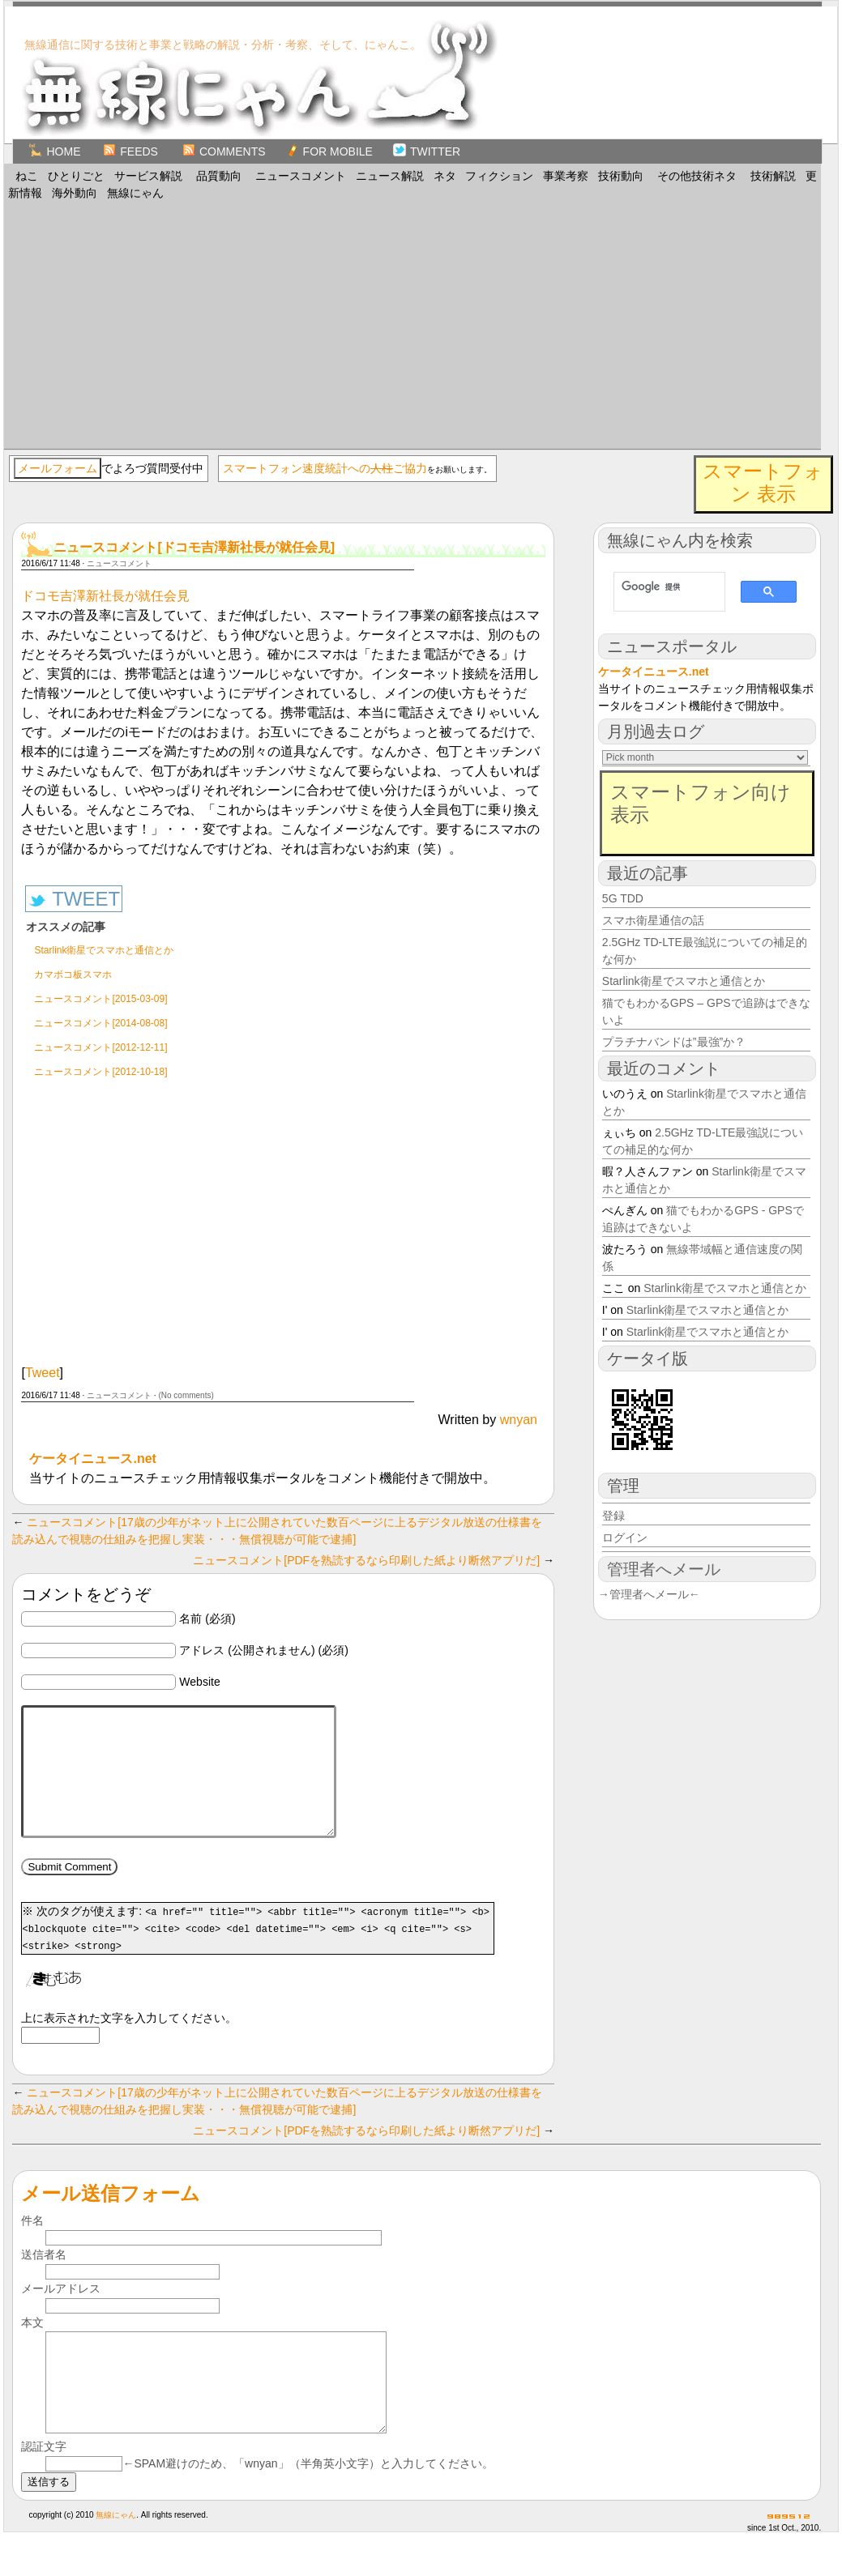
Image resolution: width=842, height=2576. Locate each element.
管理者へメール (663, 1569)
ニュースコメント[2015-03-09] (100, 998)
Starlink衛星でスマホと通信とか (103, 950)
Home (54, 151)
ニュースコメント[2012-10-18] (100, 1071)
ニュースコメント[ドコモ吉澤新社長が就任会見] (194, 547)
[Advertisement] (412, 323)
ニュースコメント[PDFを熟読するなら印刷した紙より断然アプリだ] (366, 1560)
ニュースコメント (300, 175)
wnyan (518, 1420)
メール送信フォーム (110, 2217)
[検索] (662, 586)
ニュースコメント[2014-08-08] (100, 1023)
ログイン (625, 1537)
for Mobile (329, 151)
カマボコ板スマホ (73, 974)
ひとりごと (76, 175)
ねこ (26, 175)
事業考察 (565, 175)
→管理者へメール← (649, 1594)
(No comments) (185, 1395)
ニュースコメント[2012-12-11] (100, 1047)
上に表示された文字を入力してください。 (129, 2042)
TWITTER (426, 151)
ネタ (445, 175)
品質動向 (218, 175)
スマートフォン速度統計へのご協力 (325, 468)
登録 (613, 1515)
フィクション (499, 175)
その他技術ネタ (697, 175)
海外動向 (74, 192)
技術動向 (620, 175)
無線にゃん (135, 192)
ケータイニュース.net (92, 1458)
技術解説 (773, 175)
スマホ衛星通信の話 (653, 920)
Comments (224, 151)
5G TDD (622, 898)
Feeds (130, 151)
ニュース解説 (390, 175)
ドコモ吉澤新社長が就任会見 (105, 596)
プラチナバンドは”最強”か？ (674, 1041)
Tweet (42, 1373)
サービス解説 (148, 175)
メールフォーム (57, 468)
